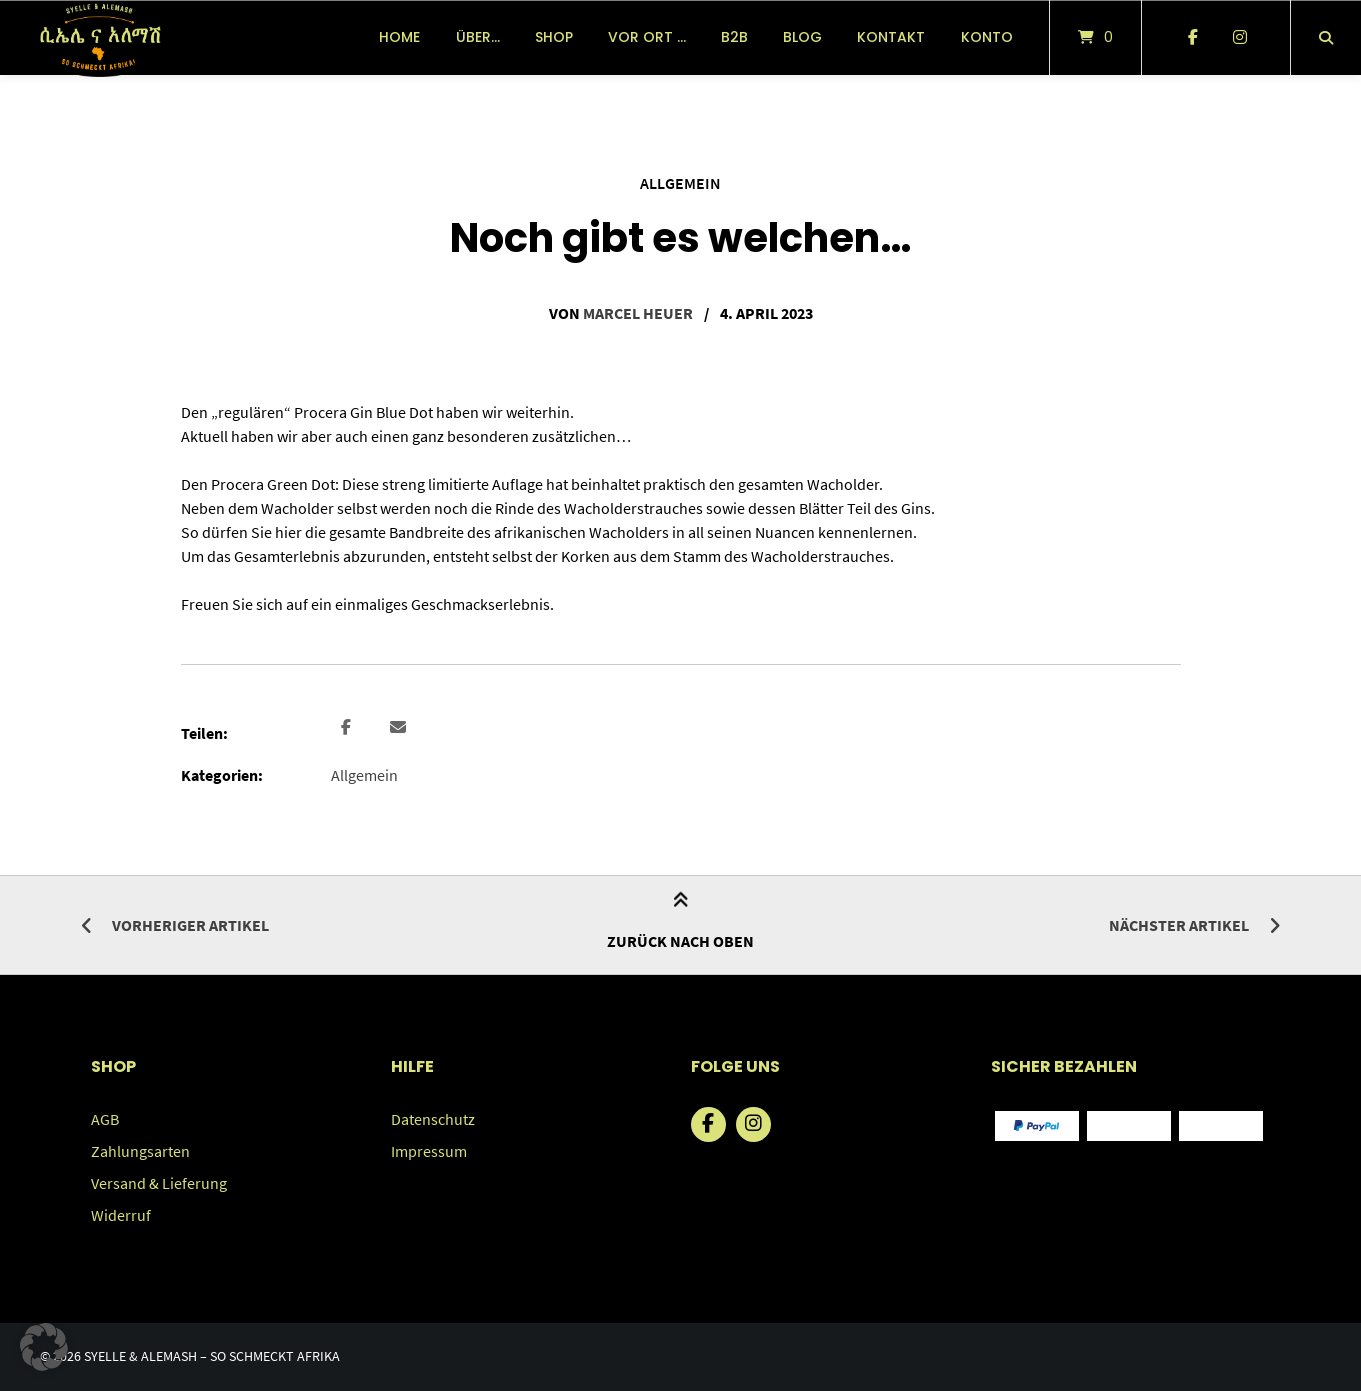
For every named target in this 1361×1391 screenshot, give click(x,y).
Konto (987, 37)
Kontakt (891, 37)
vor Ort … (647, 37)
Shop (554, 37)
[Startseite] (99, 37)
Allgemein (680, 183)
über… (478, 37)
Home (399, 37)
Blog (802, 37)
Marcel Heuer (638, 313)
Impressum (429, 1151)
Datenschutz (433, 1119)
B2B (734, 37)
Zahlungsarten (140, 1151)
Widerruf (121, 1215)
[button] (348, 728)
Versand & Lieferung (159, 1183)
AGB (105, 1119)
